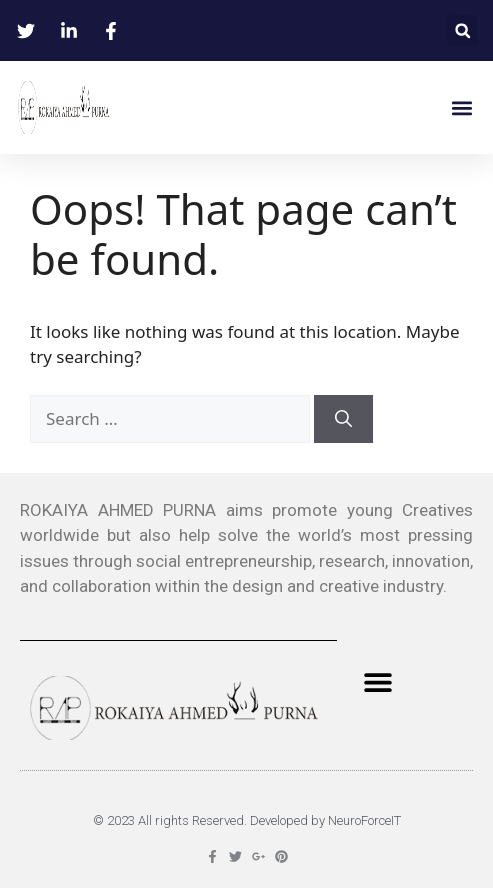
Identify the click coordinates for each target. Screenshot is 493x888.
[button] (462, 30)
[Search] (343, 419)
